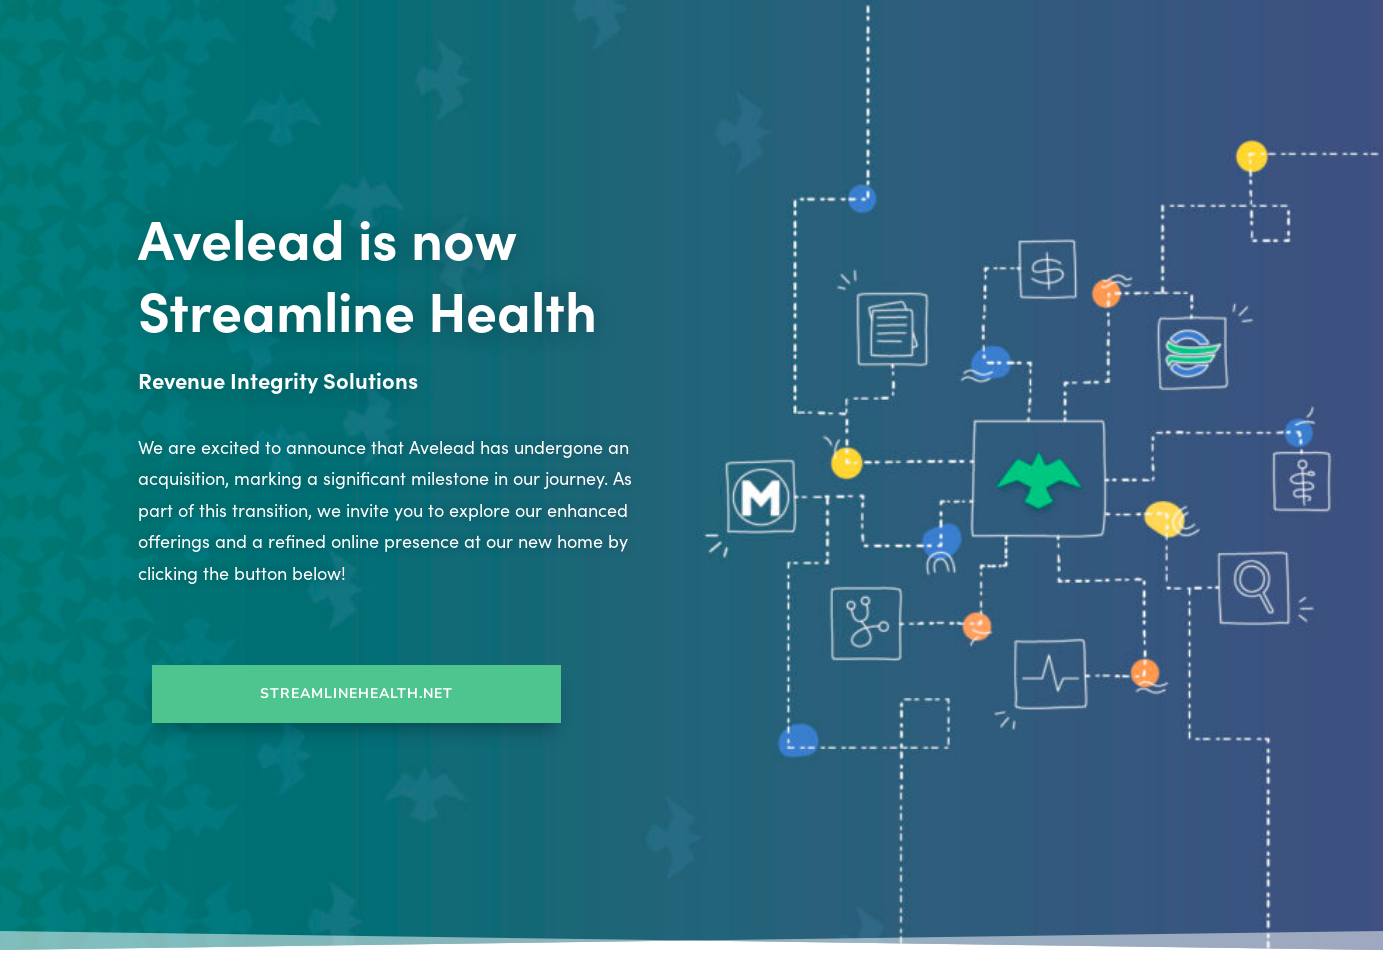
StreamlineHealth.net (356, 693)
